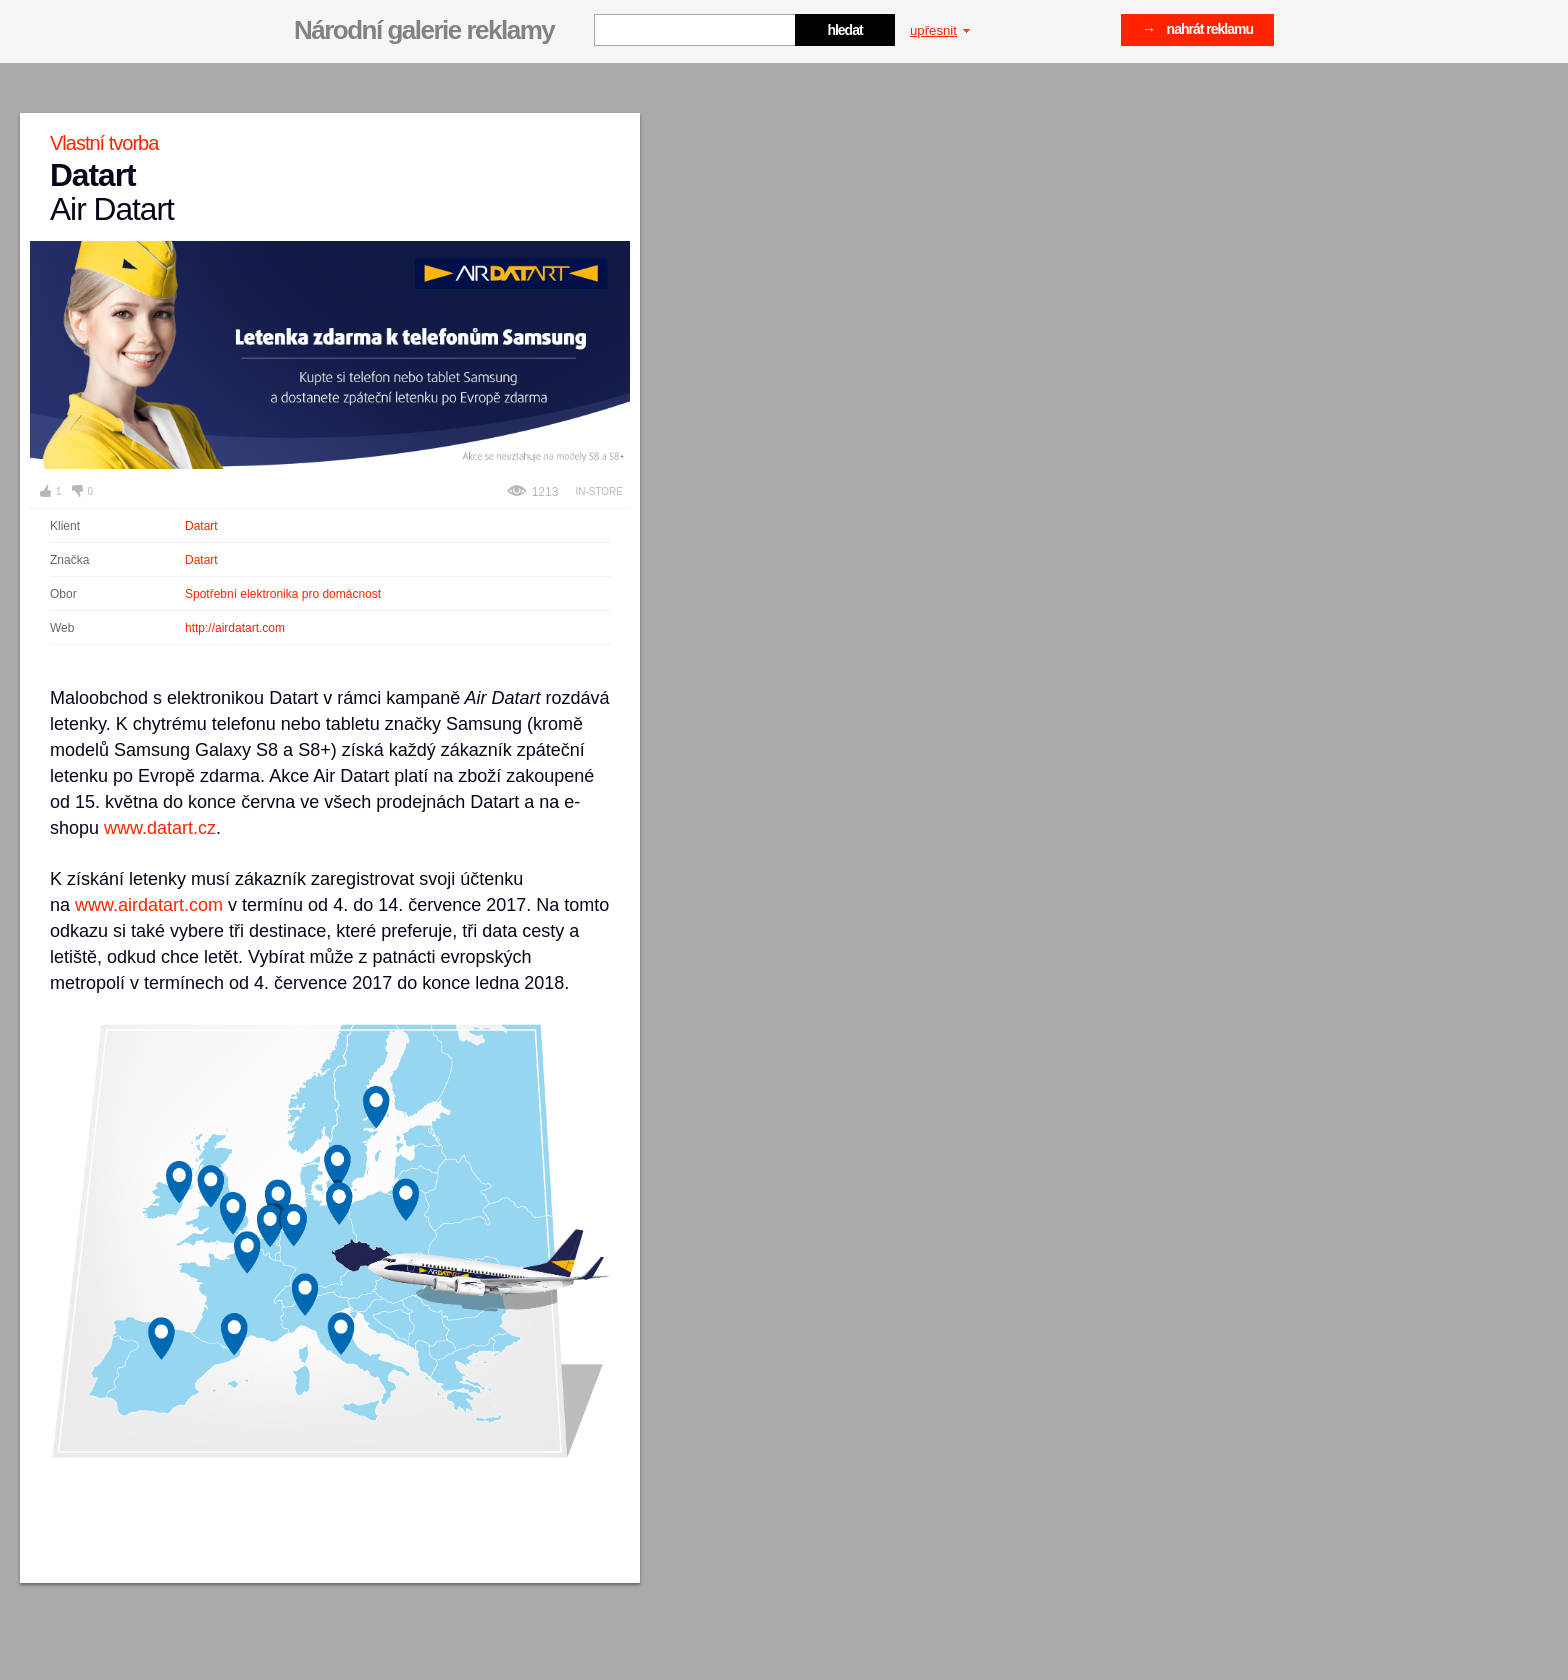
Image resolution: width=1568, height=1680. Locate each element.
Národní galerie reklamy (424, 30)
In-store (599, 491)
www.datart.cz (160, 828)
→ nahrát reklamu (1197, 29)
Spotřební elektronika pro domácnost (283, 594)
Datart (201, 526)
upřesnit (940, 30)
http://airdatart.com (235, 628)
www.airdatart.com (149, 905)
